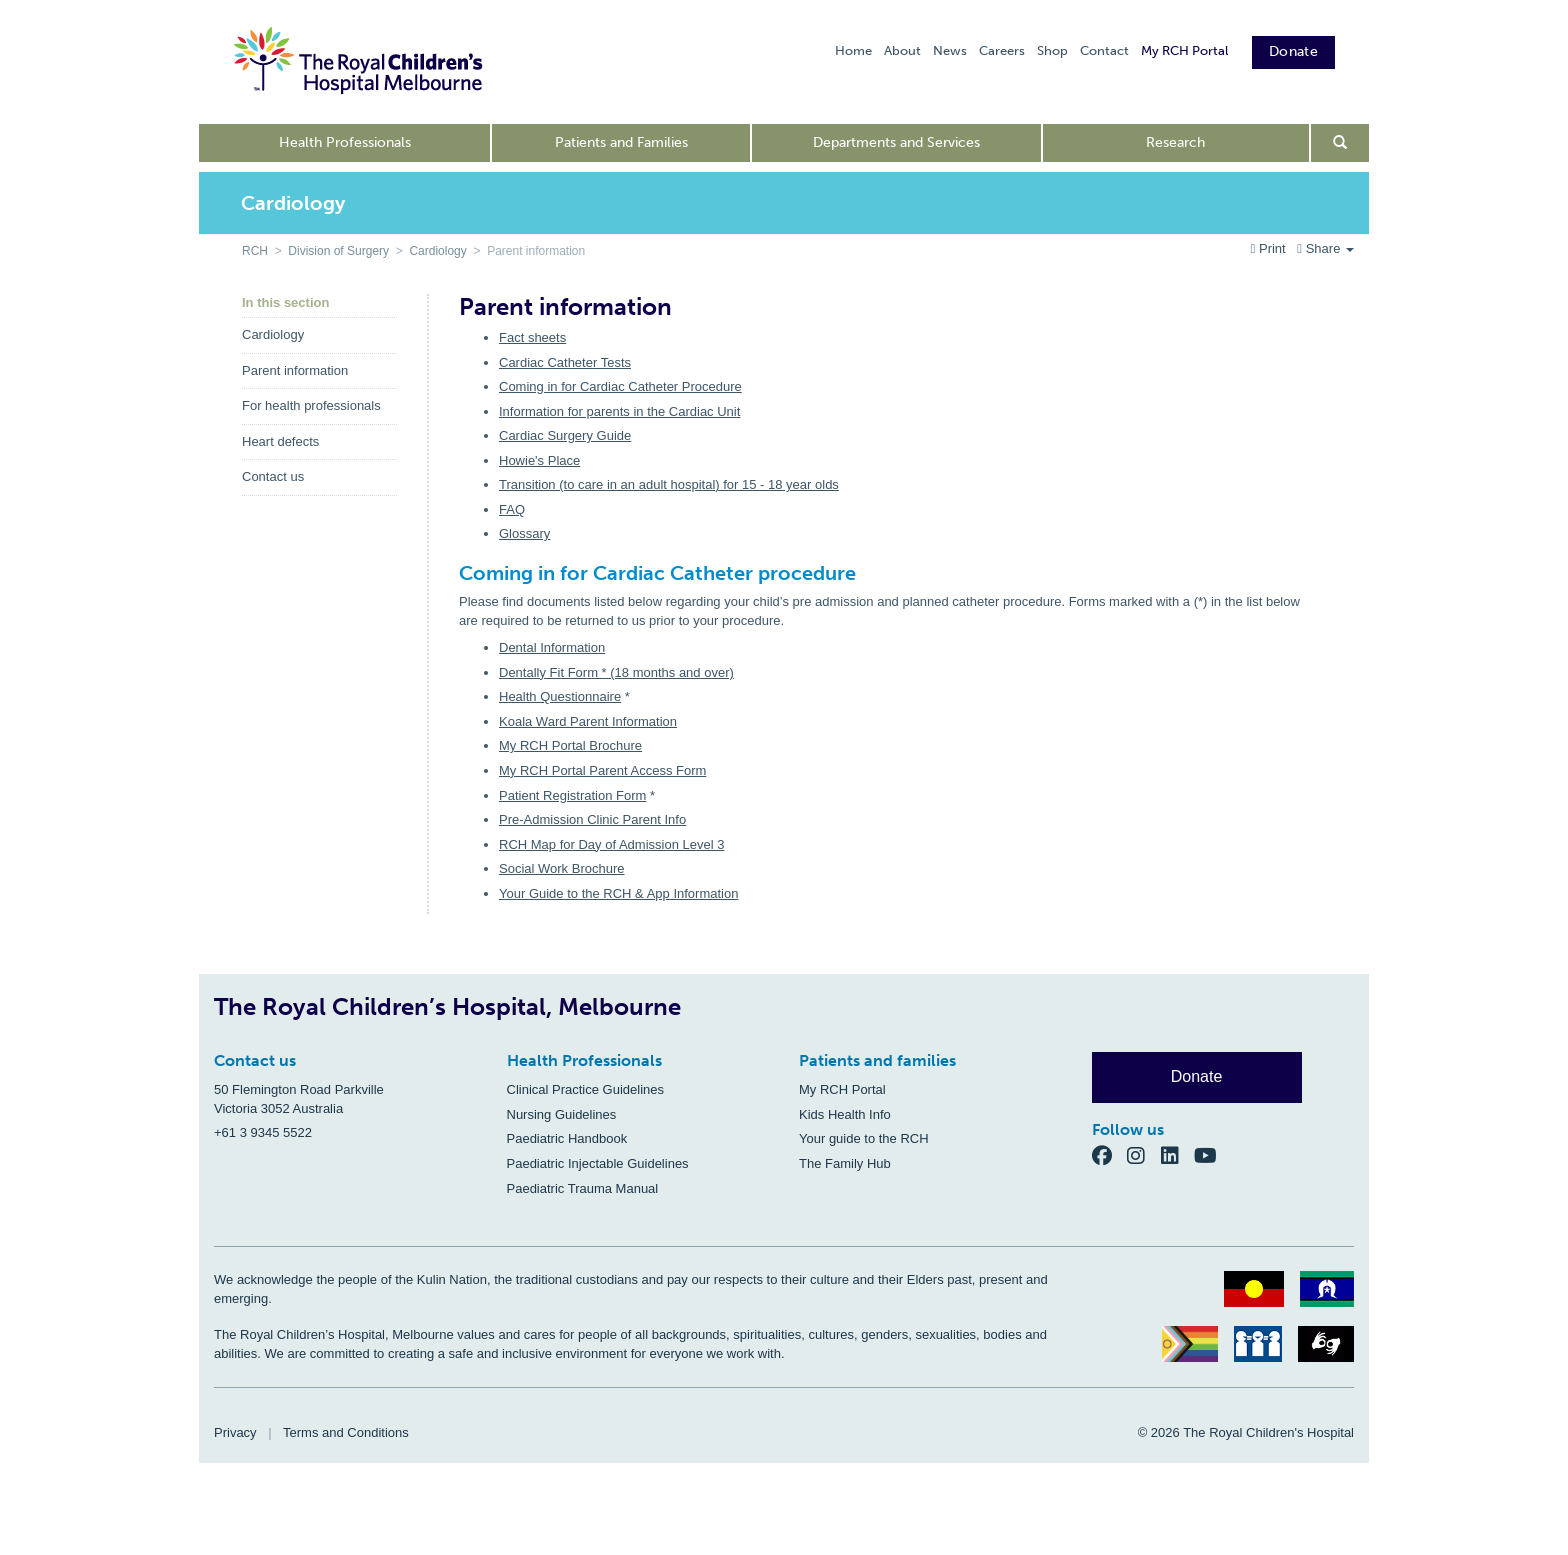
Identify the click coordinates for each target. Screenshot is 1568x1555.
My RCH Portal (1184, 50)
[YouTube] (1211, 1155)
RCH (255, 251)
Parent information (295, 370)
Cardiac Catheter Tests (565, 362)
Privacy (235, 1432)
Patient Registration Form (572, 795)
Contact (1104, 50)
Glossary (524, 533)
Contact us (273, 476)
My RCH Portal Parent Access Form (602, 770)
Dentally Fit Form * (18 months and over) (616, 672)
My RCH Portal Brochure (570, 745)
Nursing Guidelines (562, 1114)
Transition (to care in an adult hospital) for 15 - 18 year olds (669, 484)
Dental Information (552, 647)
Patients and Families (621, 142)
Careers (1002, 50)
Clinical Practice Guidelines (586, 1089)
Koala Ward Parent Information (588, 721)
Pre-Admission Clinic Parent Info (592, 819)
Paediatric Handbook (567, 1138)
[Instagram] (1144, 1155)
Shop (1052, 50)
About (902, 50)
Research (1175, 142)
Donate (1293, 51)
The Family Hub (845, 1163)
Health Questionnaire (560, 696)
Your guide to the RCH (864, 1138)
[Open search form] (1340, 143)
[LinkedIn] (1178, 1155)
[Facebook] (1110, 1155)
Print (1270, 248)
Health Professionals (345, 142)
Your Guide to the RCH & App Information (618, 893)
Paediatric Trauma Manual (583, 1188)
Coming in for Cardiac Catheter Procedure (620, 386)
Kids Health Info (845, 1114)
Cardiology (437, 251)
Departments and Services (896, 142)
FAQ (512, 509)
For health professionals (311, 405)
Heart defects (280, 441)
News (950, 50)
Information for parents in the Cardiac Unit (619, 411)
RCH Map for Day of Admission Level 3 (611, 844)
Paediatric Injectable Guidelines (598, 1163)
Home (853, 50)
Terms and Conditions (346, 1432)
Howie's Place (539, 460)
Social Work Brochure (561, 868)
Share (1325, 248)
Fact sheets (532, 337)
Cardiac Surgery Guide (565, 435)
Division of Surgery (338, 251)
